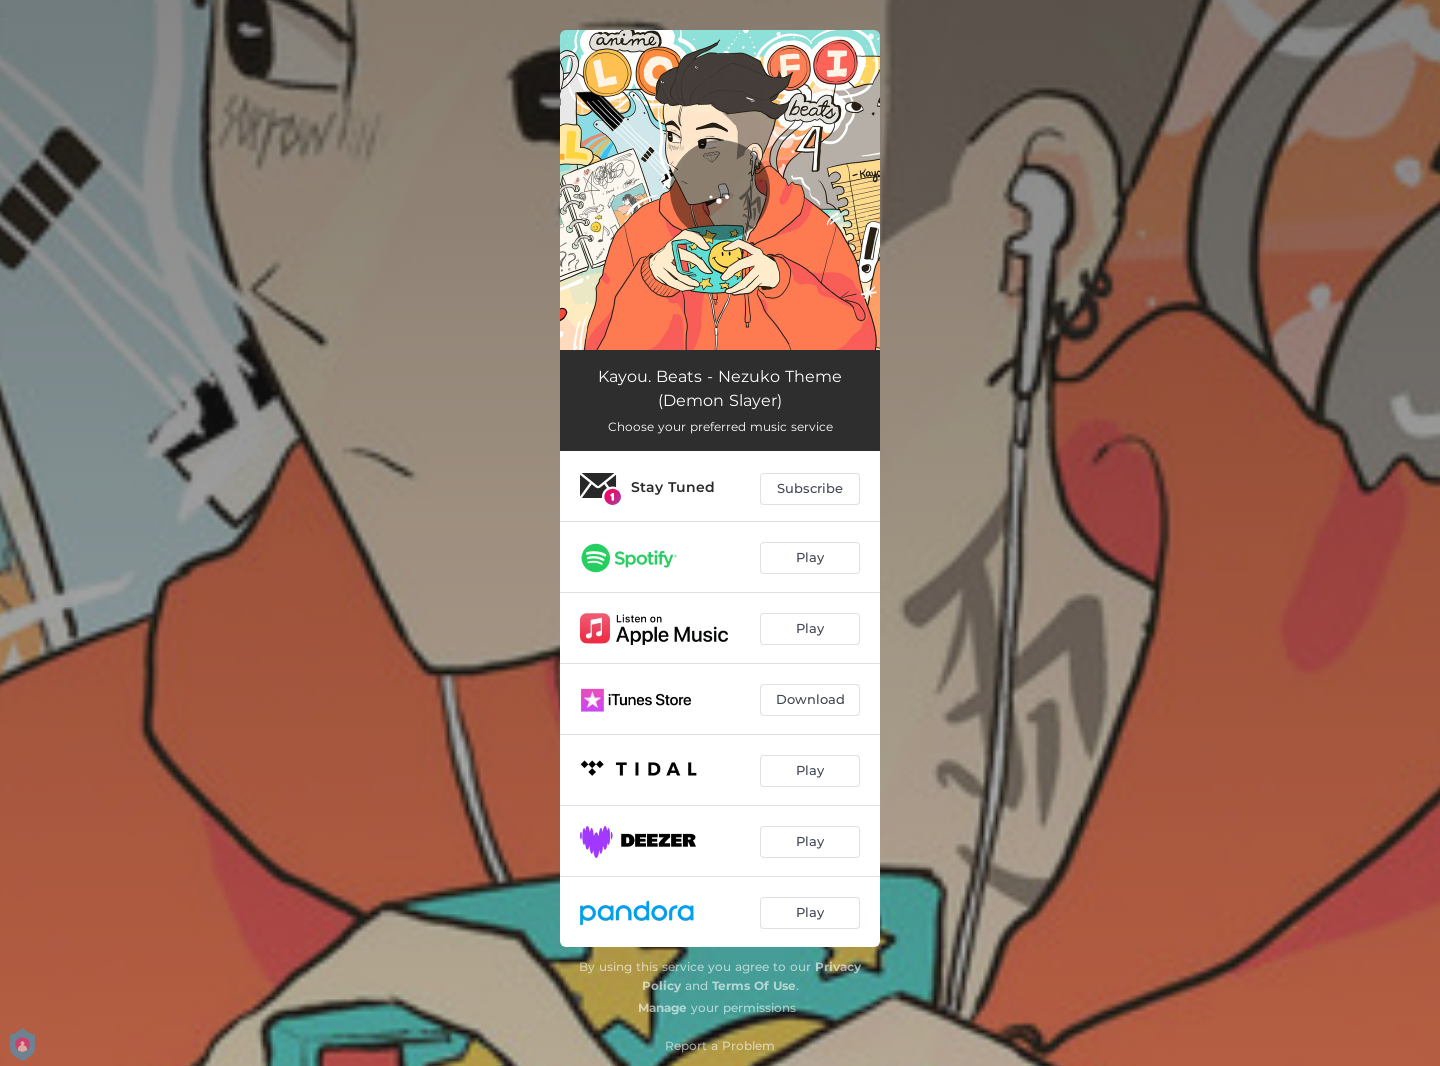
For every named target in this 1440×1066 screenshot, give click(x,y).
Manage (662, 1007)
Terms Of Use (754, 985)
